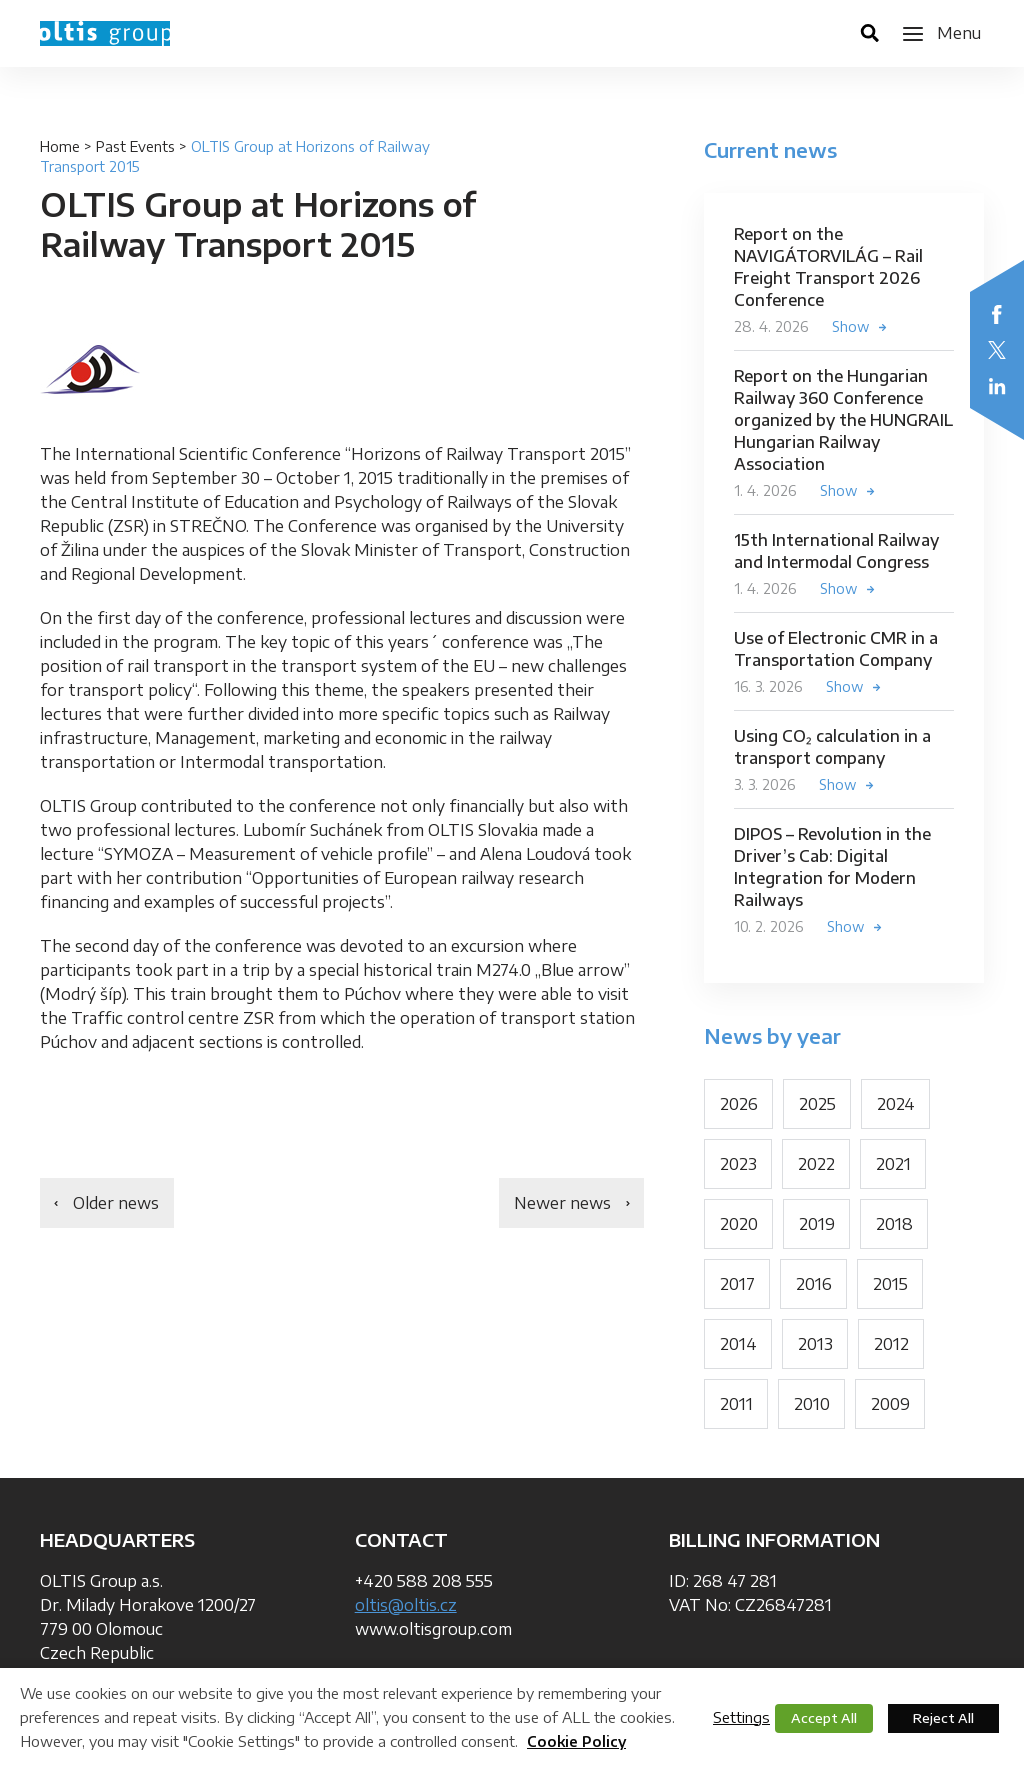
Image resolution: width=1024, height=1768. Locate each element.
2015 (890, 1284)
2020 (739, 1224)
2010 (812, 1404)
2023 (738, 1164)
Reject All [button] (943, 1718)
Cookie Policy (576, 1741)
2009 (890, 1404)
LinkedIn (997, 386)
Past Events (135, 146)
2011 (736, 1404)
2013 (815, 1344)
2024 (896, 1104)
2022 (816, 1164)
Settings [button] (741, 1717)
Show (851, 326)
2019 (817, 1224)
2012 (891, 1344)
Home (60, 146)
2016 (814, 1284)
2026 (739, 1104)
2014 (738, 1344)
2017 (737, 1284)
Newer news (562, 1203)
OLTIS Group (105, 33)
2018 (894, 1224)
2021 (893, 1164)
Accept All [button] (824, 1718)
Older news (116, 1203)
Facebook (997, 314)
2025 (817, 1104)
